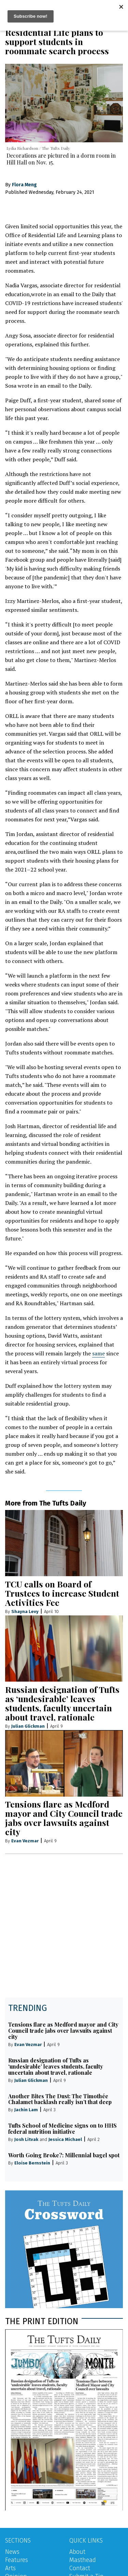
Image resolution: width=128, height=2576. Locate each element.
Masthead (82, 2560)
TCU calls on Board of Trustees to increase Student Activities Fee (62, 1593)
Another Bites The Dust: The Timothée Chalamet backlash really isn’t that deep (60, 2099)
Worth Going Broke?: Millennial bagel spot (63, 2155)
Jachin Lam (26, 2109)
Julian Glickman (28, 1726)
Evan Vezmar (25, 1840)
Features (16, 2560)
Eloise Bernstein (32, 2162)
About (77, 2552)
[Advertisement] (64, 1930)
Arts (10, 2568)
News (12, 2552)
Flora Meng (24, 185)
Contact (79, 2568)
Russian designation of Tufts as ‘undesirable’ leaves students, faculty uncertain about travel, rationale (62, 1703)
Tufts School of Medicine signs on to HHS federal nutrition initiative (62, 2128)
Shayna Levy (25, 1611)
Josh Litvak (26, 2139)
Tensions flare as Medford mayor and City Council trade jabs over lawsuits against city (64, 1817)
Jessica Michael (65, 2139)
